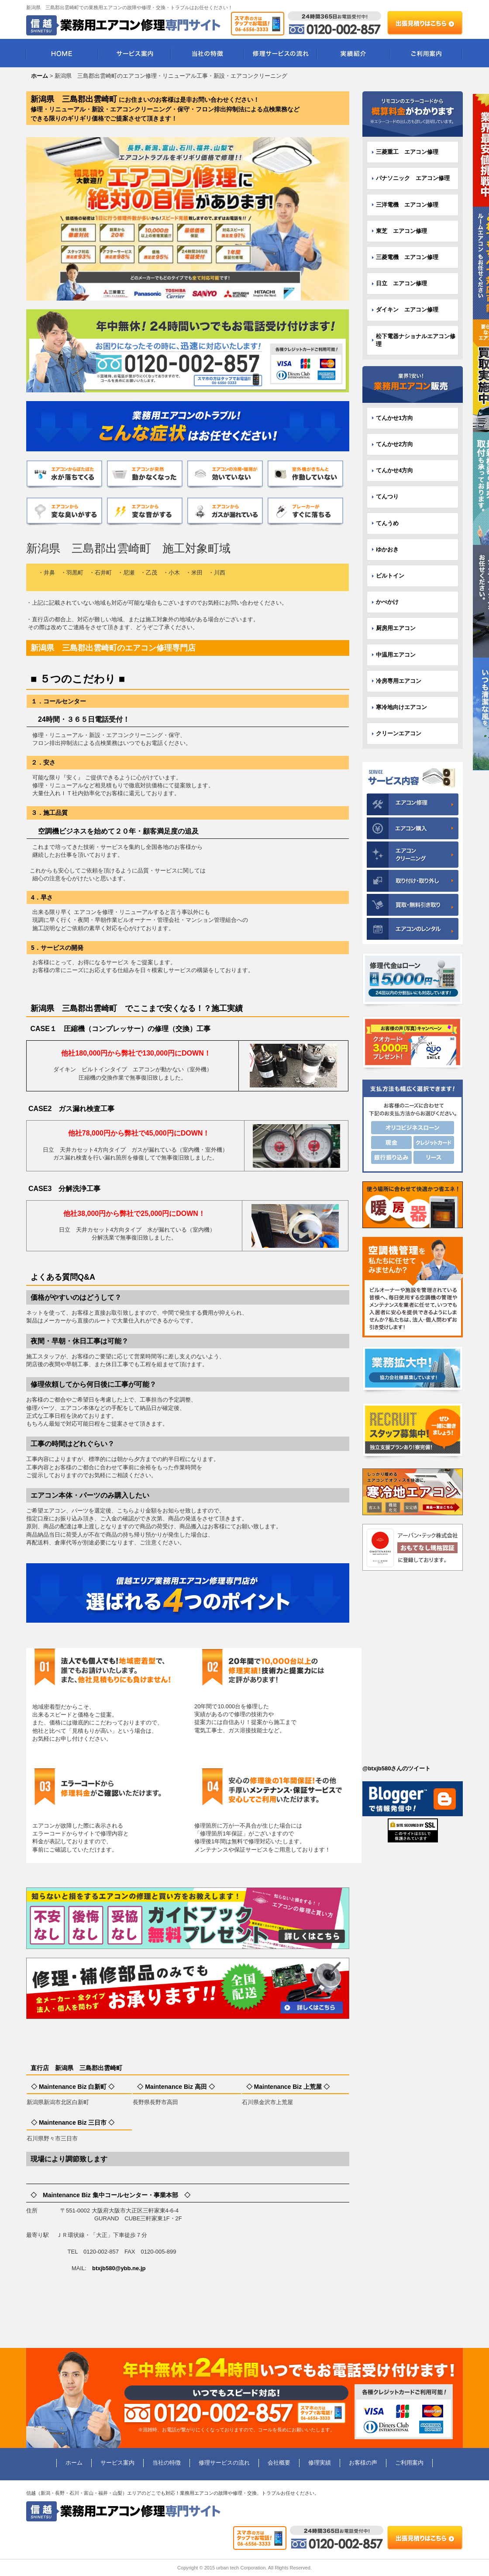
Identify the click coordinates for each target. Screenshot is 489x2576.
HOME (62, 53)
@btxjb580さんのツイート (396, 1768)
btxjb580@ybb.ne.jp (118, 2268)
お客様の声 (363, 2462)
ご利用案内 (426, 53)
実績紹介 (353, 53)
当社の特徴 (207, 53)
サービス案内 (134, 53)
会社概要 (279, 2462)
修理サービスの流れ (280, 53)
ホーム (74, 2462)
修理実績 (319, 2462)
